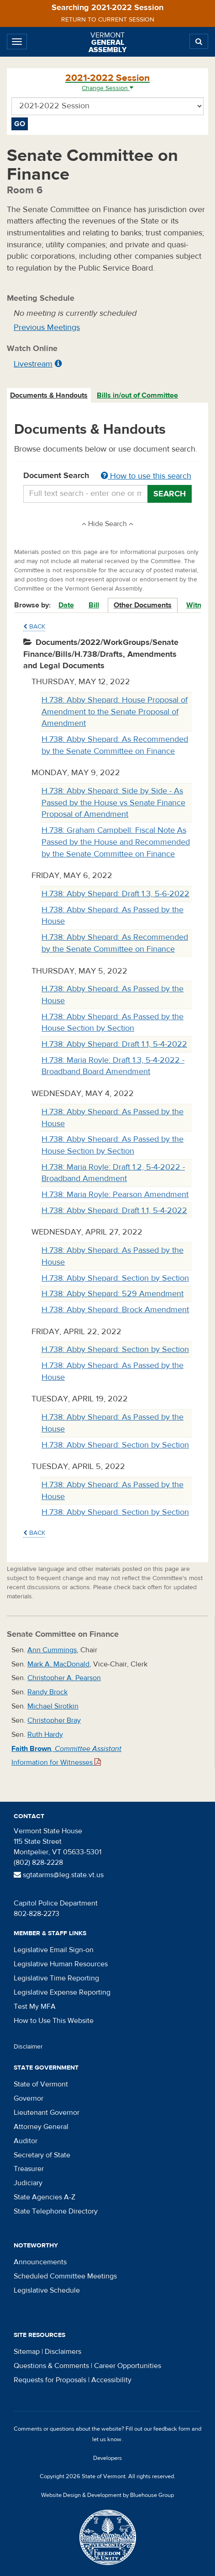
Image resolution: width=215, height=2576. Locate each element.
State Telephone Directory (56, 2211)
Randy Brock (47, 1692)
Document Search (107, 476)
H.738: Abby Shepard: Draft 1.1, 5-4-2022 (114, 1044)
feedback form (171, 2428)
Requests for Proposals (50, 2379)
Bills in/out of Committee (137, 395)
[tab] (49, 395)
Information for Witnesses (56, 1762)
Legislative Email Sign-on (54, 1949)
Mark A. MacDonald (58, 1664)
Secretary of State (42, 2155)
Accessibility (111, 2379)
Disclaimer (28, 2047)
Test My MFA (35, 2006)
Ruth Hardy (45, 1734)
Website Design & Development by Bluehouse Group (107, 2495)
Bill (94, 605)
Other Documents (143, 605)
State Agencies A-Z (44, 2197)
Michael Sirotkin (53, 1706)
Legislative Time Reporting (56, 1978)
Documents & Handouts (49, 395)
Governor (28, 2098)
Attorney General (41, 2126)
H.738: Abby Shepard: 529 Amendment (113, 1293)
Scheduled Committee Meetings (65, 2276)
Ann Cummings (52, 1650)
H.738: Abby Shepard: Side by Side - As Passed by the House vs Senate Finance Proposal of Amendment (113, 803)
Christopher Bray (54, 1720)
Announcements (40, 2262)
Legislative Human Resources (61, 1964)
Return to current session (107, 20)
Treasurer (29, 2168)
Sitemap (27, 2351)
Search (169, 494)
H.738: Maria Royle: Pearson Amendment (115, 1194)
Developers (107, 2458)
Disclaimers (63, 2351)
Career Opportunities (127, 2365)
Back (34, 627)
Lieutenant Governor (46, 2112)
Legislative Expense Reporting (62, 1992)
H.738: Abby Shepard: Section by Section (115, 1278)
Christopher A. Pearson (64, 1677)
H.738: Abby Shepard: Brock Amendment (115, 1309)
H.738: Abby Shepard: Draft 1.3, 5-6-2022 (115, 894)
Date (66, 605)
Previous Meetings (47, 327)
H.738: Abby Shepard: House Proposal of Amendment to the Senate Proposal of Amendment (115, 712)
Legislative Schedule (47, 2290)
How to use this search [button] (146, 476)
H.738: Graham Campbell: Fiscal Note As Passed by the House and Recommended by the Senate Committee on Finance (116, 842)
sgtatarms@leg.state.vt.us (59, 1874)
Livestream (33, 364)
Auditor (25, 2140)
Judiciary (28, 2182)
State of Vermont (41, 2084)
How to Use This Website (54, 2020)
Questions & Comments (51, 2365)
